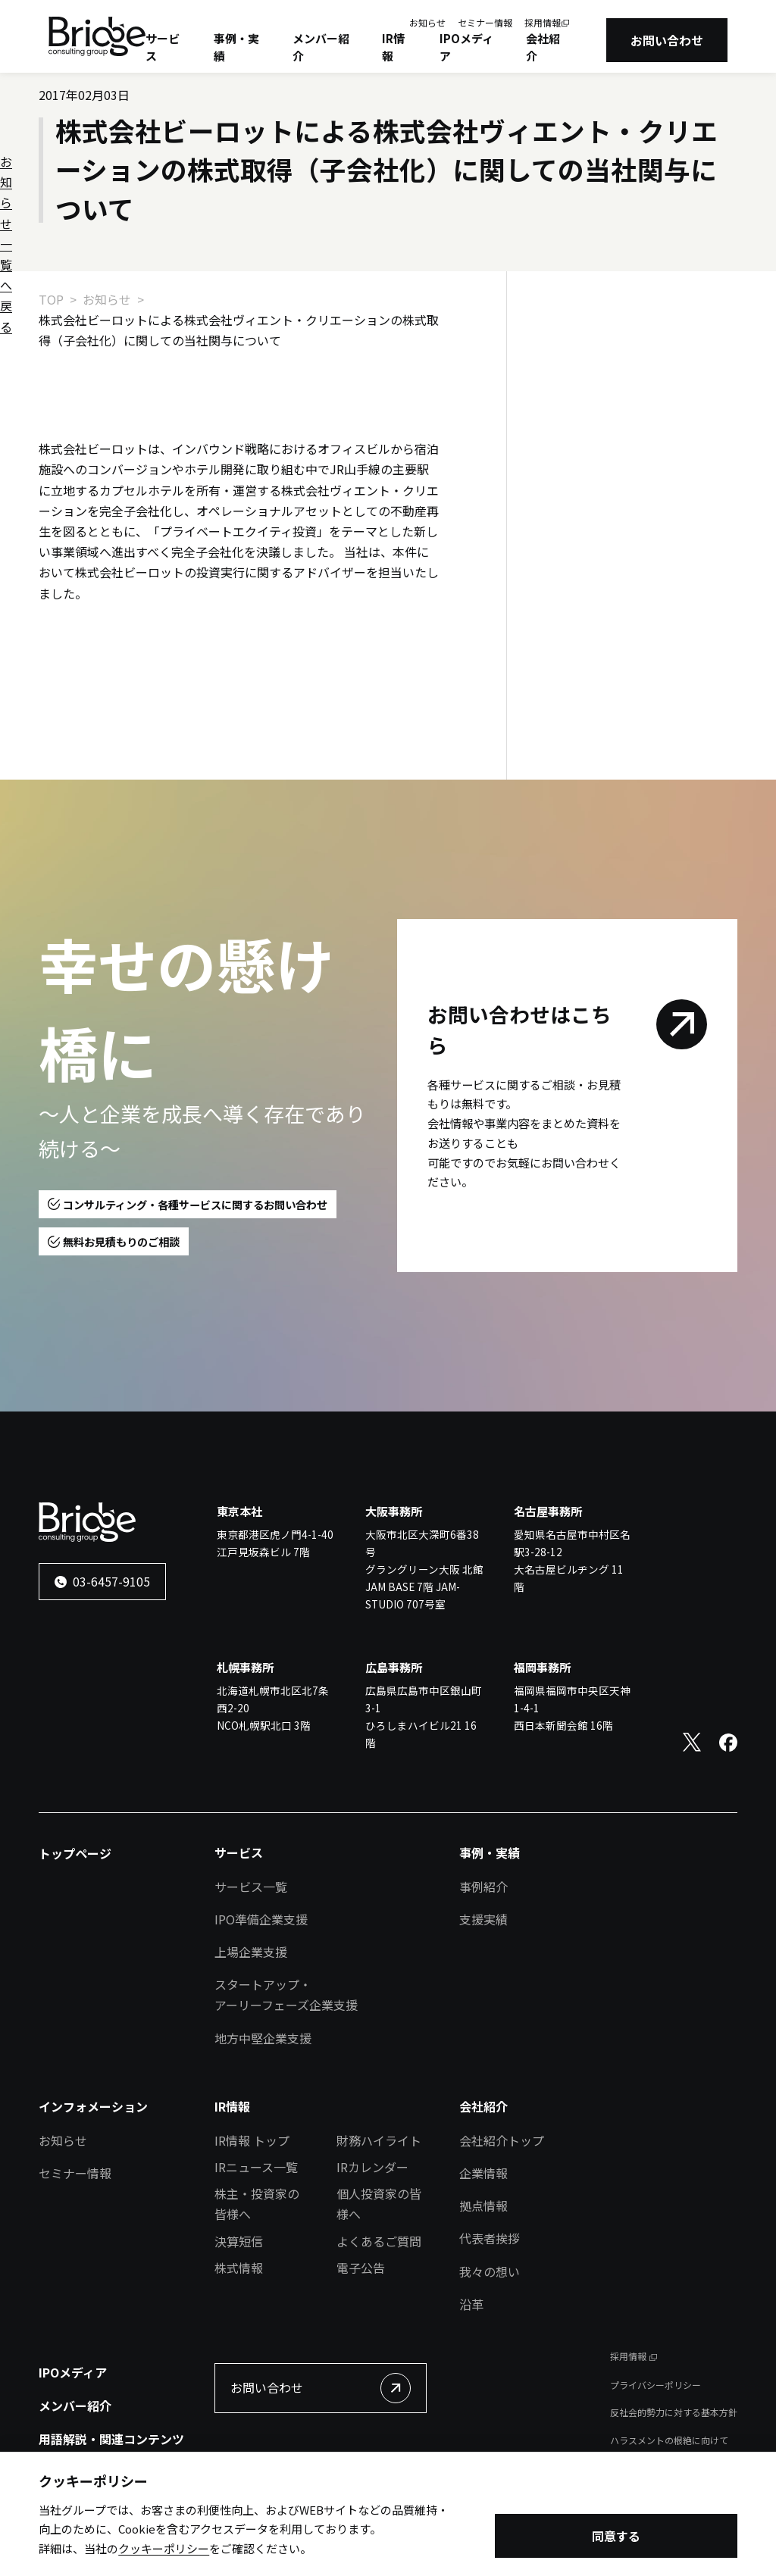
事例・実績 (236, 47)
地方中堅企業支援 (262, 2038)
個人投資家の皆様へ (378, 2203)
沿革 (471, 2304)
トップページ (75, 1853)
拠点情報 (483, 2205)
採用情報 (542, 22)
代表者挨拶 (489, 2238)
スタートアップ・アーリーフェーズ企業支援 (286, 1994)
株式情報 (238, 2268)
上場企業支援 (250, 1952)
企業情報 (483, 2173)
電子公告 (360, 2268)
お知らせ (427, 22)
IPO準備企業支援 (261, 1919)
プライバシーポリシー (655, 2384)
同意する (616, 2537)
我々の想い (489, 2271)
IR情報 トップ (251, 2140)
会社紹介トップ (501, 2140)
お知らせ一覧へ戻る (610, 349)
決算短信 (238, 2241)
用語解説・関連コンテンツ (111, 2439)
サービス (163, 47)
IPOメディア (466, 47)
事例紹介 (483, 1886)
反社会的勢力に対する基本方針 (673, 2412)
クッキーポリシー (163, 2549)
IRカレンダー (372, 2167)
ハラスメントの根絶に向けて (669, 2440)
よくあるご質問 (378, 2241)
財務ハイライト (378, 2140)
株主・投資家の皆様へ (256, 2203)
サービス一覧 (250, 1886)
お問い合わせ (666, 40)
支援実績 (483, 1919)
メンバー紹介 (321, 47)
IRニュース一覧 (256, 2167)
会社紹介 (543, 47)
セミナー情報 (485, 22)
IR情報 (393, 47)
